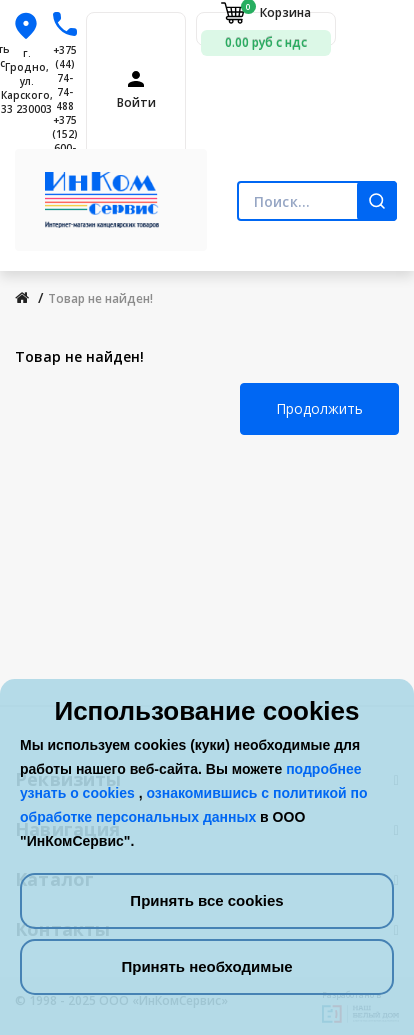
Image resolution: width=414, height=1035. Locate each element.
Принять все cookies (206, 900)
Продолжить (319, 408)
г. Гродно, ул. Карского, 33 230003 (27, 81)
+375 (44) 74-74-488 (65, 78)
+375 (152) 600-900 (65, 141)
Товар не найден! (100, 298)
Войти (136, 103)
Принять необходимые (206, 966)
